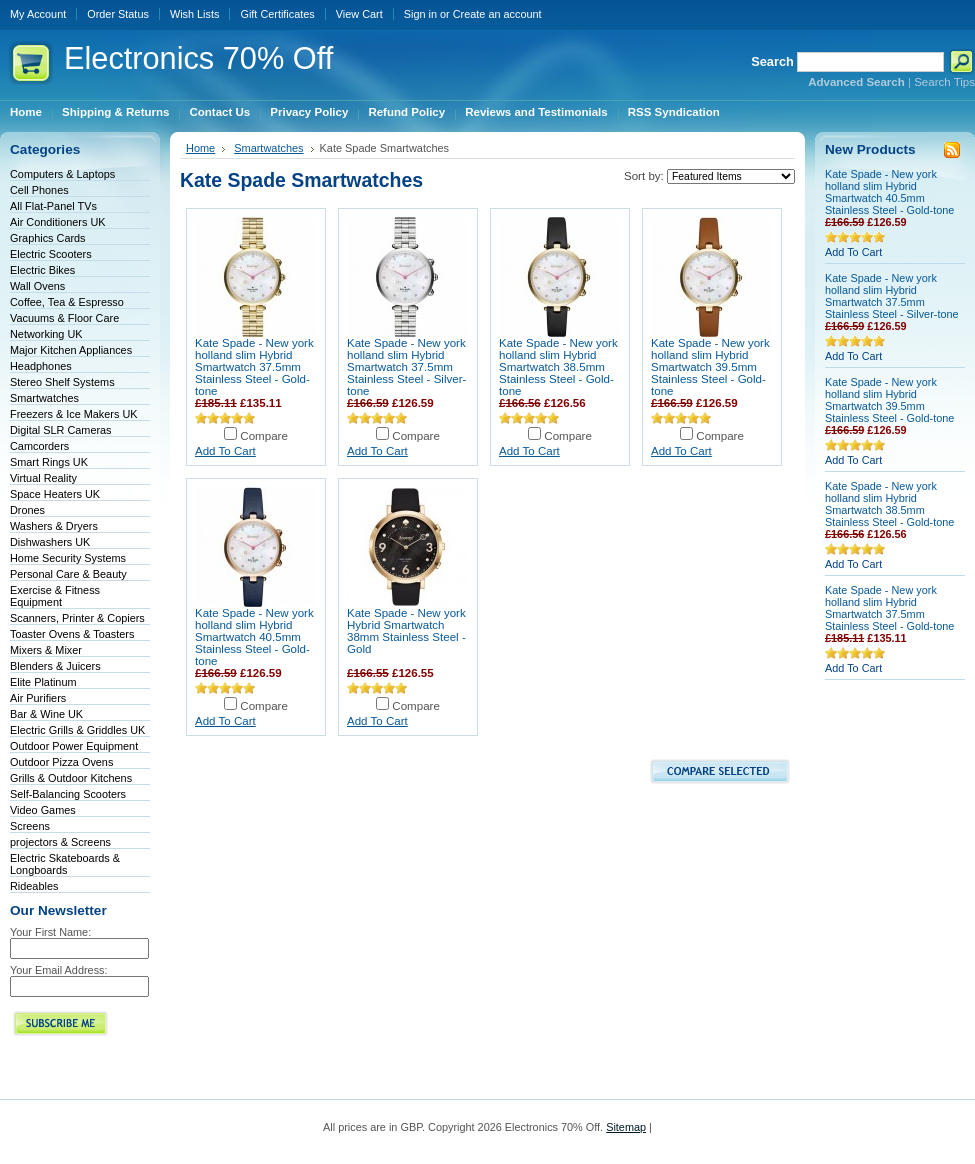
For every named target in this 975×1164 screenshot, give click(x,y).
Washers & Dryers (54, 526)
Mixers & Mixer (46, 650)
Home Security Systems (68, 558)
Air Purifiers (38, 698)
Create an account (497, 14)
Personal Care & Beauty (68, 574)
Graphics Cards (48, 238)
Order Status (118, 14)
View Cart (359, 14)
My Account (38, 14)
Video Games (43, 810)
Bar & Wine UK (46, 714)
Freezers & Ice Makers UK (74, 414)
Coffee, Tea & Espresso (67, 302)
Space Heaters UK (55, 494)
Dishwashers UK (50, 542)
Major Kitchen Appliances (71, 350)
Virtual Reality (43, 478)
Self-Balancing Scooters (68, 794)
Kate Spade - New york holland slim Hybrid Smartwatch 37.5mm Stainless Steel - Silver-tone (406, 367)
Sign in (420, 14)
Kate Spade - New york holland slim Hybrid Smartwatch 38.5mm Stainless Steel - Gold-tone (558, 367)
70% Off (198, 58)
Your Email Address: (59, 970)
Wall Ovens (37, 286)
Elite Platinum (43, 682)
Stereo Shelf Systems (62, 382)
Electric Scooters (51, 254)
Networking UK (46, 334)
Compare (264, 436)
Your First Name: (50, 932)
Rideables (34, 886)
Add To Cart (225, 451)
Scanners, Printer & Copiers (77, 618)
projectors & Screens (60, 842)
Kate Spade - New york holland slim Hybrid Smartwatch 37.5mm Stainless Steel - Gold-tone (254, 367)
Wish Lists (195, 14)
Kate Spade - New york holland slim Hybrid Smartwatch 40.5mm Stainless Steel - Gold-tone (254, 637)
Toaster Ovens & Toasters (72, 634)
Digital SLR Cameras (61, 430)
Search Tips (944, 82)
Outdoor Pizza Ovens (61, 762)
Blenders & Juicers (55, 666)
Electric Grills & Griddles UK (77, 730)
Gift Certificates (277, 14)
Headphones (41, 366)
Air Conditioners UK (58, 222)
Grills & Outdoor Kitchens (71, 778)
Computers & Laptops (62, 174)
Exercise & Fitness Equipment (55, 596)
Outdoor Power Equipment (74, 746)
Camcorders (39, 446)
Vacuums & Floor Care (64, 318)
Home (200, 148)
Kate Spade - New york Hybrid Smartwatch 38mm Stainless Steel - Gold (406, 631)
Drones (27, 510)
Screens (30, 826)
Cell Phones (39, 190)
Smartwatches (44, 398)
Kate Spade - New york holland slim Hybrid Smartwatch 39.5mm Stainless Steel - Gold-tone (710, 367)
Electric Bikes (42, 270)
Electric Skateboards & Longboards (65, 864)
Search (772, 61)
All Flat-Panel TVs (53, 206)
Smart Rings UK (49, 462)
